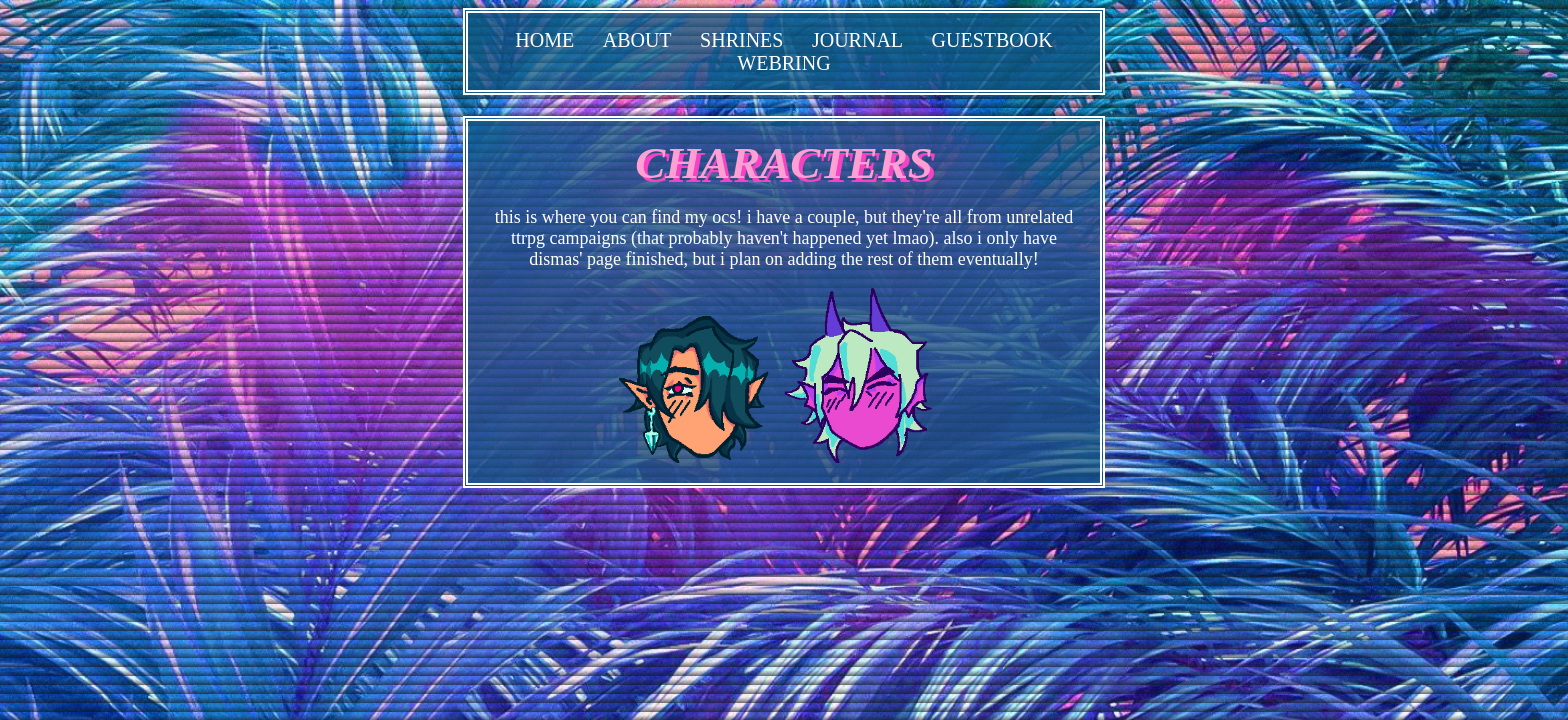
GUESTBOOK (992, 40)
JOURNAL (857, 40)
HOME (544, 40)
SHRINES (741, 40)
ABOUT (637, 40)
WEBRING (783, 63)
